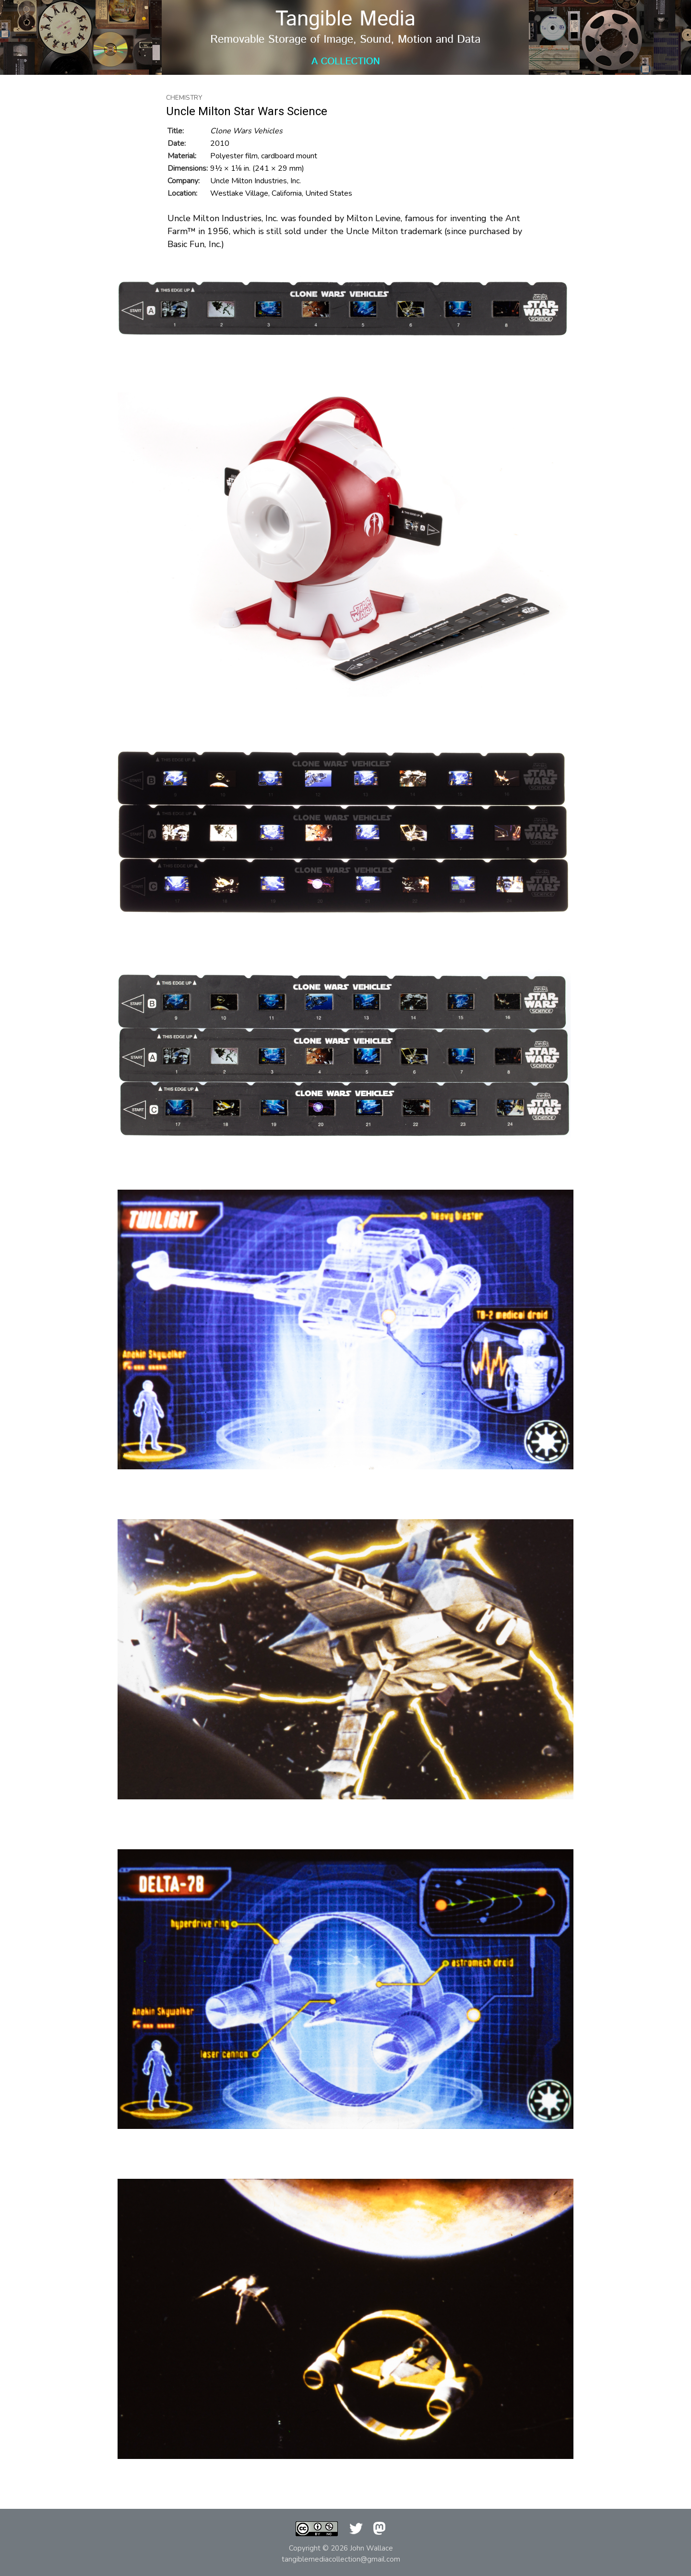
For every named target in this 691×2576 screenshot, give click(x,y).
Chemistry (184, 98)
